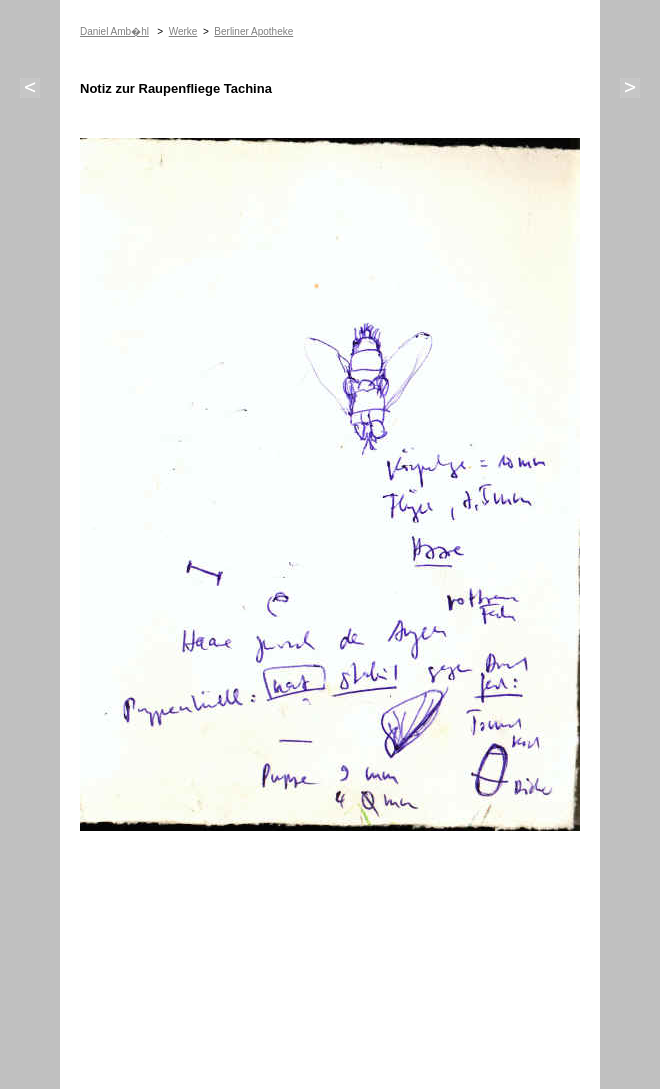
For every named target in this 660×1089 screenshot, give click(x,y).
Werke (183, 31)
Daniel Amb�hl (114, 31)
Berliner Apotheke (253, 31)
